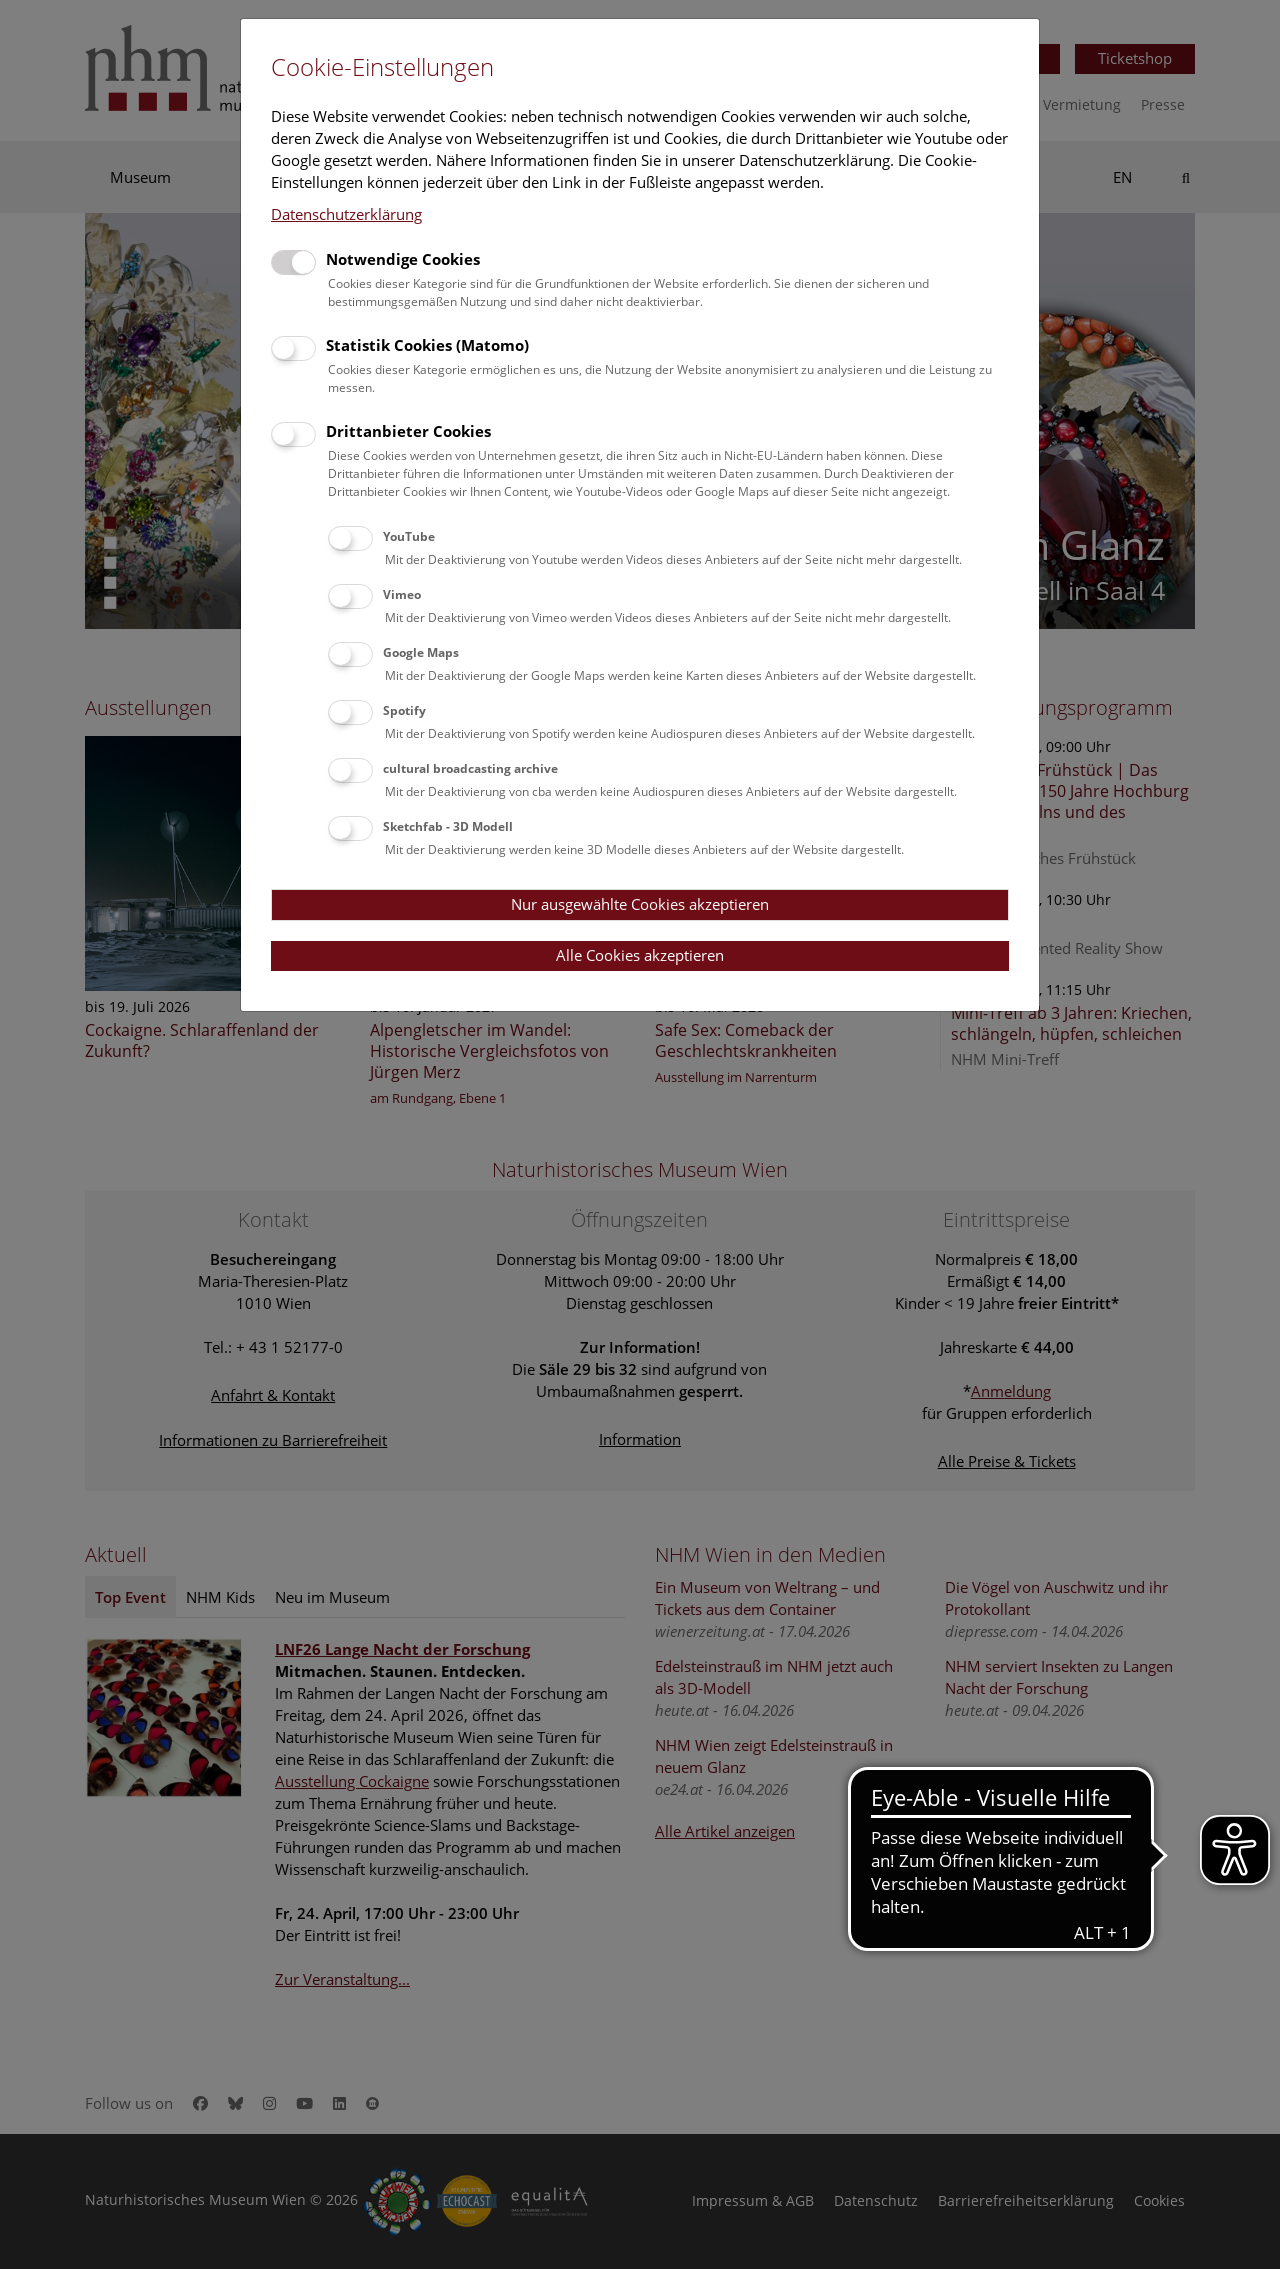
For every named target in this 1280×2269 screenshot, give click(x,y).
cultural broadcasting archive (470, 768)
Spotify (404, 710)
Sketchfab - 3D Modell (448, 826)
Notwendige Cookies (403, 259)
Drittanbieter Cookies (408, 431)
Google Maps (421, 652)
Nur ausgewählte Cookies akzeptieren (640, 904)
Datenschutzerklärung (346, 214)
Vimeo (402, 594)
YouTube (409, 536)
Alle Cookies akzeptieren (640, 955)
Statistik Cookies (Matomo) (427, 345)
